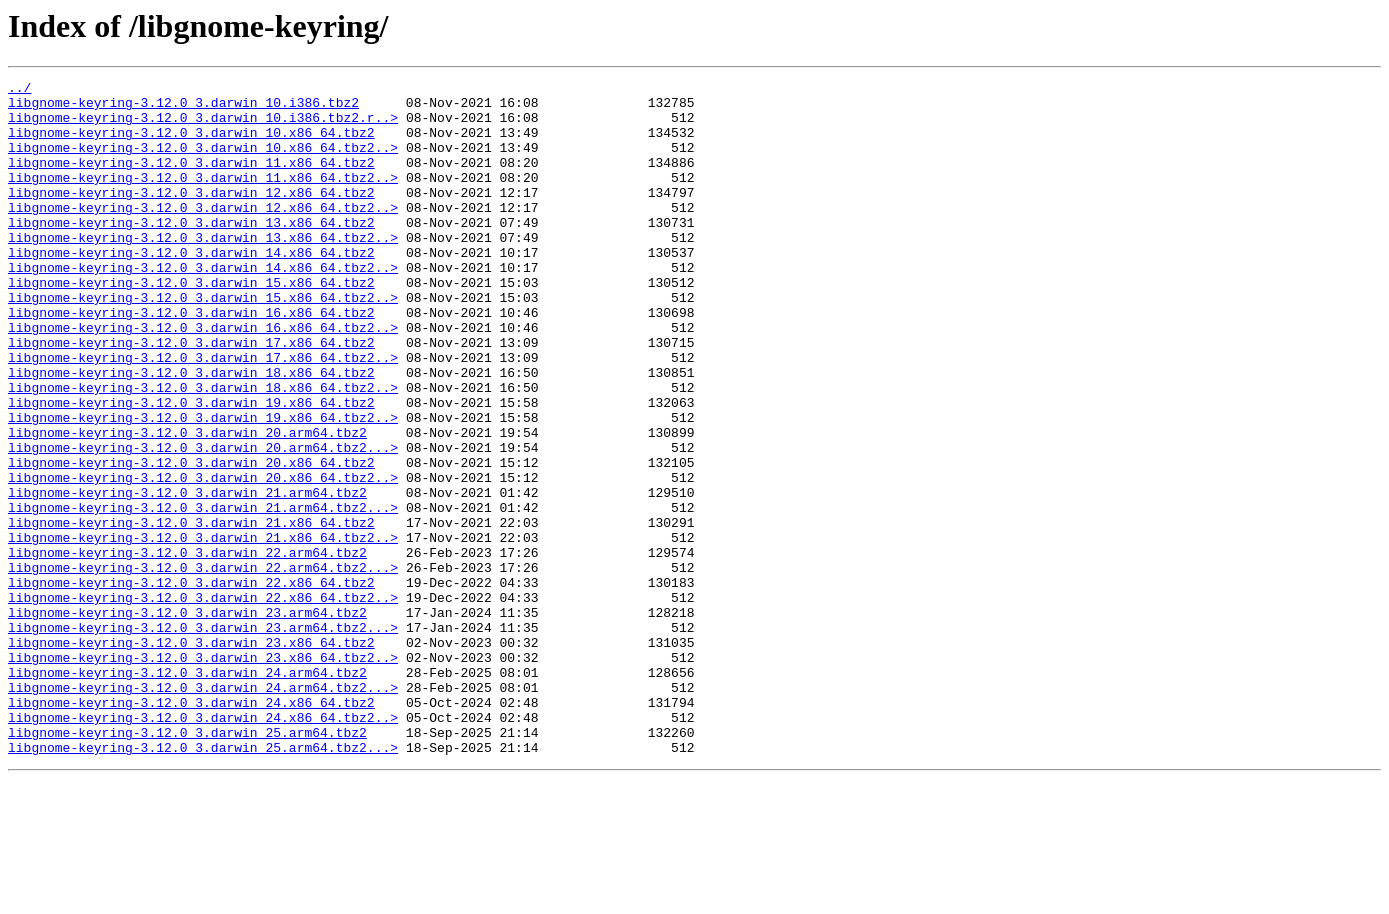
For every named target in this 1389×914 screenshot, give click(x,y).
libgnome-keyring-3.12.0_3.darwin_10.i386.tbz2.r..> (203, 126)
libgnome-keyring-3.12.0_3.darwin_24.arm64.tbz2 (187, 792)
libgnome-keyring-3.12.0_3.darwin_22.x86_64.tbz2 (191, 684)
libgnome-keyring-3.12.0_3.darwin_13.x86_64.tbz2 (191, 252)
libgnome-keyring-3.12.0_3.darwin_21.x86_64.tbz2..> (203, 630)
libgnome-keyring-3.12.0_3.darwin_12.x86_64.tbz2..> (203, 234)
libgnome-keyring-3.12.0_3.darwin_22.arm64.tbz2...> (203, 666)
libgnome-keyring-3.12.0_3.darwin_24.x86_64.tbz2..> (203, 846)
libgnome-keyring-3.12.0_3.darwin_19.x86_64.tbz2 (191, 468)
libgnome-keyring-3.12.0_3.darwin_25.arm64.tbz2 (187, 864)
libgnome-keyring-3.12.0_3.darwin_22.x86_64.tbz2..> (203, 702)
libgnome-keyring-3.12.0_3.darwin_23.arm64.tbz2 (187, 720)
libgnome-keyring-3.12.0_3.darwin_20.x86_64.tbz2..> (203, 558)
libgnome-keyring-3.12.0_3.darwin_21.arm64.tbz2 (187, 576)
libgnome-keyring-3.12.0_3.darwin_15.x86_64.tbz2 (191, 324)
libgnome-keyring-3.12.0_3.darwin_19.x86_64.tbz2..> (203, 486)
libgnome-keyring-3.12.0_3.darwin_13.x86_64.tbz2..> (203, 270)
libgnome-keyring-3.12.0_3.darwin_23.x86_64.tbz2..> (203, 774)
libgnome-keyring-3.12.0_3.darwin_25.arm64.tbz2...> (203, 882)
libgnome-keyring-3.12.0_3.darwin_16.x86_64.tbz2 (191, 360)
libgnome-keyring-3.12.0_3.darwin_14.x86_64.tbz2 (191, 288)
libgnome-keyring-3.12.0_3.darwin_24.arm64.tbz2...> (203, 810)
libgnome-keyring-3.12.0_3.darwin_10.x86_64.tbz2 (191, 144)
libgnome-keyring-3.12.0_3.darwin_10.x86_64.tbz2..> (203, 162)
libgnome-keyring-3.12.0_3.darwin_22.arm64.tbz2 (187, 648)
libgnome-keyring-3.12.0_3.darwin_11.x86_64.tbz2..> (203, 198)
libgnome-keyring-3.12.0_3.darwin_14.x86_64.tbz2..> (203, 306)
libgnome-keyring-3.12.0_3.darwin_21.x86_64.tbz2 (191, 612)
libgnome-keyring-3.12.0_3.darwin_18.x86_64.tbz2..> (203, 450)
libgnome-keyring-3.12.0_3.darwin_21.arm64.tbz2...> (203, 594)
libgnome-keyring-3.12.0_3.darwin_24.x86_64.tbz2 (191, 828)
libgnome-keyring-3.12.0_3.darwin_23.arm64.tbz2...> (203, 738)
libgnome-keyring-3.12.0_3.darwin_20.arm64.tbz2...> (203, 522)
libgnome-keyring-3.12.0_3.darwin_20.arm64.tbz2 (187, 504)
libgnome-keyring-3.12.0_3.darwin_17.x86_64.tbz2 (191, 396)
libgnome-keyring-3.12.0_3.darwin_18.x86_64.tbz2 (191, 432)
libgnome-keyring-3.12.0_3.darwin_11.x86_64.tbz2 (191, 180)
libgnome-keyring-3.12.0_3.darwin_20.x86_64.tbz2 (191, 540)
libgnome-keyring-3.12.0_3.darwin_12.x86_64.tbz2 (191, 216)
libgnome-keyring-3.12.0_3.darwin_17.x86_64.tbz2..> (203, 414)
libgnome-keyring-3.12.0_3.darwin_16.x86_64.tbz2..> (203, 378)
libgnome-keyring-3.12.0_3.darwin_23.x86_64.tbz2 (191, 756)
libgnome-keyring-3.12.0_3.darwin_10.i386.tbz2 (183, 108)
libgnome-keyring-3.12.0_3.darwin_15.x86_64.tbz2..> (203, 342)
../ (19, 90)
